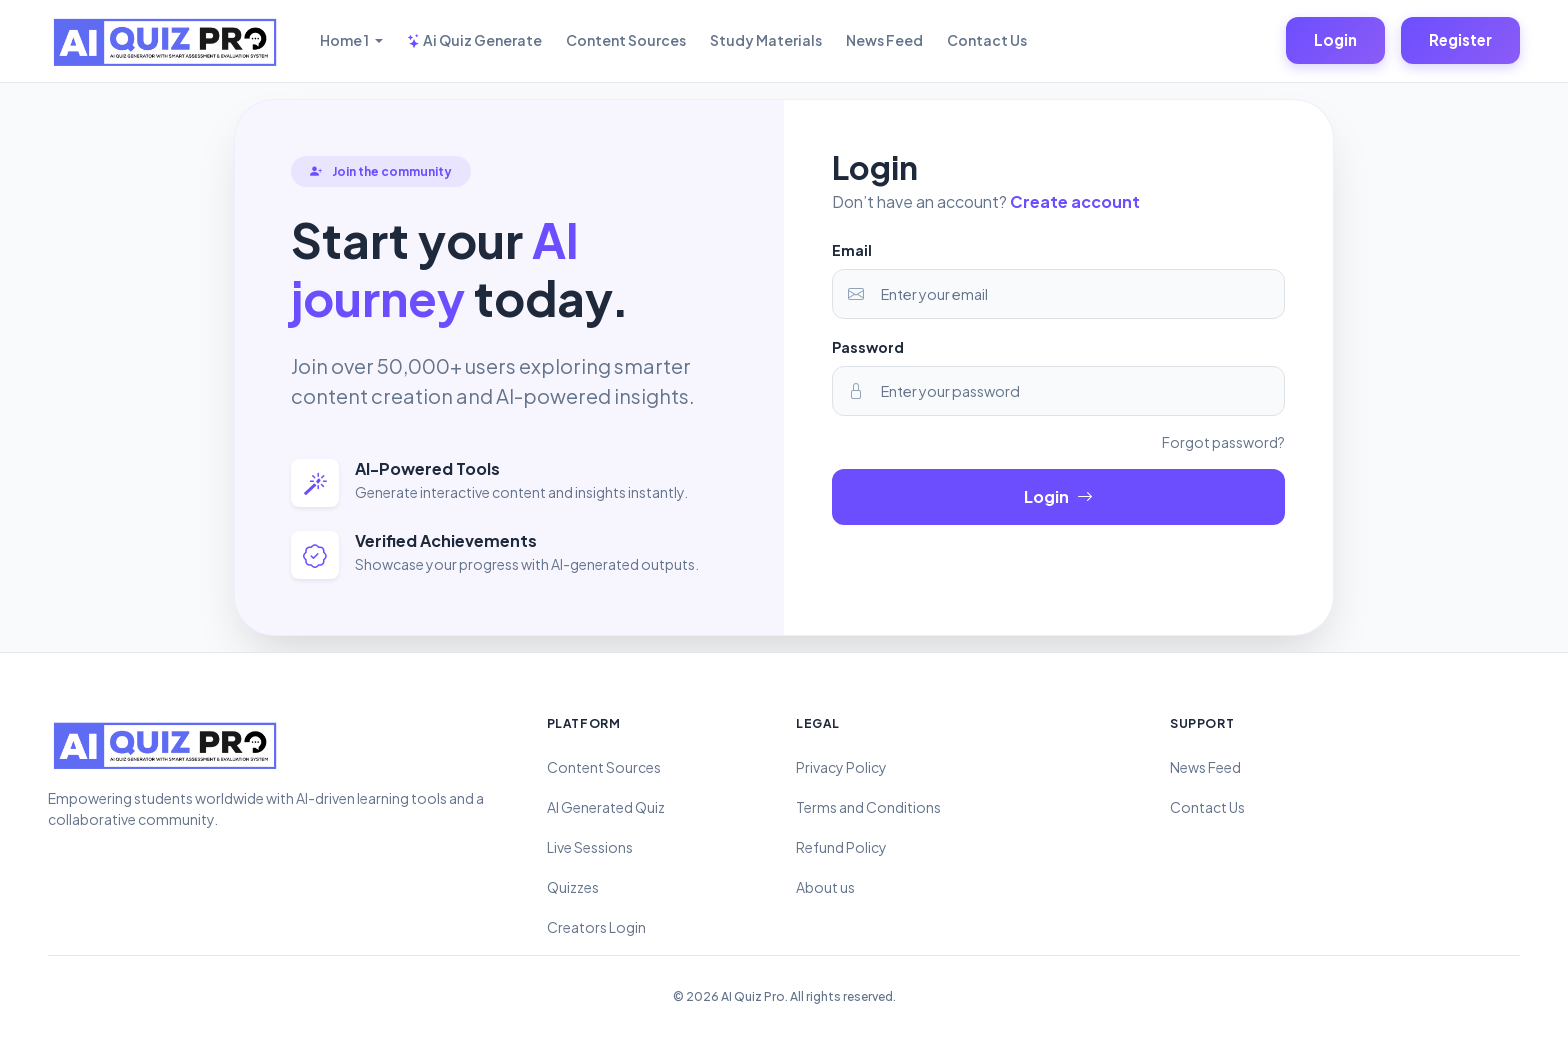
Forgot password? (1223, 442)
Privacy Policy (841, 767)
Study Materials (766, 40)
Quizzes (573, 887)
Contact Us (987, 40)
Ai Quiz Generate (474, 40)
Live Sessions (590, 847)
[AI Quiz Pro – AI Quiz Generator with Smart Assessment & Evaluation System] (164, 41)
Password (868, 347)
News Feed (884, 40)
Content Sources (626, 40)
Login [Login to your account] (1335, 39)
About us (825, 887)
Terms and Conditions (868, 807)
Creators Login (596, 927)
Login (1058, 497)
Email (852, 250)
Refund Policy (841, 847)
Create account (1075, 201)
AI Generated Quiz (606, 807)
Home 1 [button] (345, 40)
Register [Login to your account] (1460, 39)
